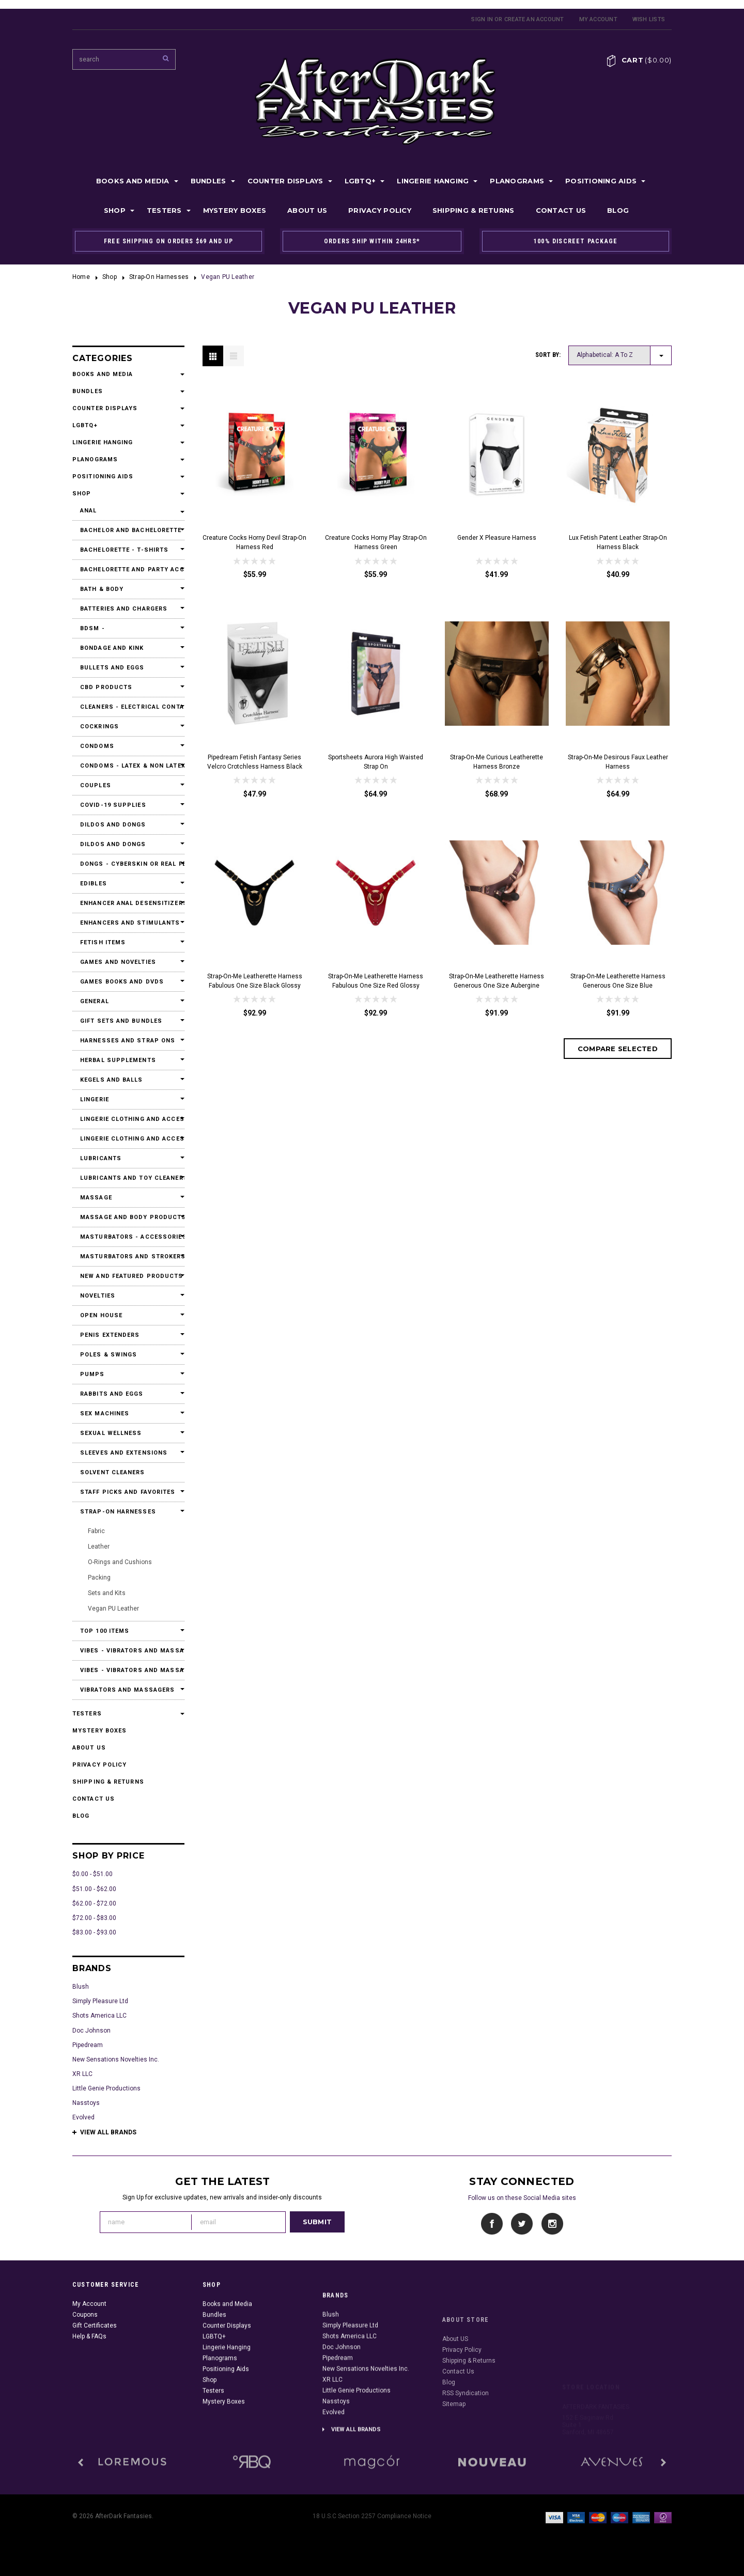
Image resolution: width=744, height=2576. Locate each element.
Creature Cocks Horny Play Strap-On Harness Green (376, 542)
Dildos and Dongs (113, 824)
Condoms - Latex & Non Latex (128, 765)
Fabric (96, 1531)
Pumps (92, 1374)
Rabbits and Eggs (112, 1394)
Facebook (492, 2224)
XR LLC (82, 2074)
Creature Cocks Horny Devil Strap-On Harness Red (254, 542)
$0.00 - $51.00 (92, 1874)
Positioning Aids (601, 181)
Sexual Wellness (111, 1433)
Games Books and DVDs (122, 981)
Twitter (522, 2224)
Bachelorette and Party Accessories (128, 569)
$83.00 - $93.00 (94, 1932)
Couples (95, 785)
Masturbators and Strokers (128, 1256)
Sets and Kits (107, 1593)
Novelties (97, 1295)
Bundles (208, 181)
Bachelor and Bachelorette (128, 530)
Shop (115, 210)
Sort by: (548, 354)
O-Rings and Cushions (120, 1562)
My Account (598, 19)
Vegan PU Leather (113, 1608)
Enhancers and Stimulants (128, 922)
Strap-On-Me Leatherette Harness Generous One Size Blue (617, 981)
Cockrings (99, 726)
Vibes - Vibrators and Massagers (128, 1650)
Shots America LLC (99, 2015)
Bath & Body (101, 589)
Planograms (517, 181)
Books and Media (132, 181)
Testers (164, 210)
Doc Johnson (91, 2030)
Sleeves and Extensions (123, 1452)
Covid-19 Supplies (113, 805)
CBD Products (106, 687)
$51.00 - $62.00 (94, 1889)
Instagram (552, 2224)
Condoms (97, 746)
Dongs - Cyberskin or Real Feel (128, 864)
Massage (96, 1197)
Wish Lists (648, 19)
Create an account (534, 19)
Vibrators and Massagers (127, 1690)
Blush (80, 1986)
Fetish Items (103, 942)
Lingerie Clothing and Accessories (128, 1119)
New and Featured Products (128, 1276)
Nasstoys (86, 2102)
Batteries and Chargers (123, 608)
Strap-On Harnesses (159, 276)
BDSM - (92, 628)
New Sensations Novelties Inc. (115, 2059)
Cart (647, 60)
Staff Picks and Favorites (128, 1492)
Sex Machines (104, 1413)
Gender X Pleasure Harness (496, 537)
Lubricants (100, 1158)
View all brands (108, 2132)
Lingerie (94, 1099)
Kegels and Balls (111, 1079)
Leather (99, 1546)
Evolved (83, 2117)
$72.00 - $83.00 (94, 1918)
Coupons (85, 2372)
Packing (99, 1577)
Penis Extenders (110, 1335)
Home (81, 276)
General (94, 1001)
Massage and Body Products (128, 1217)
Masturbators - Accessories (128, 1237)
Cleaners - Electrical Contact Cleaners (128, 707)
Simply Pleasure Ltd (100, 2001)
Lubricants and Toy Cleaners (128, 1178)
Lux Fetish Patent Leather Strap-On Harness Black (618, 542)
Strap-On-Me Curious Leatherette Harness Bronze (496, 762)
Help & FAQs (89, 2394)
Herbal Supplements (118, 1060)
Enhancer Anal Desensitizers (128, 903)
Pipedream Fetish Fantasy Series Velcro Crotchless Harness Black (254, 762)
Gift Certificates (94, 2383)
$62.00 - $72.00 (94, 1903)
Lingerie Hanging (433, 181)
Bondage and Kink (112, 648)
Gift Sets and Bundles (121, 1021)
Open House (101, 1315)
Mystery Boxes (234, 210)
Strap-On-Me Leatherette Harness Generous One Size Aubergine (496, 981)
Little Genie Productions (106, 2088)
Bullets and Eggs (112, 667)
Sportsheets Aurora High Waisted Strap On (375, 762)
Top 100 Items (104, 1631)
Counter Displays (285, 181)
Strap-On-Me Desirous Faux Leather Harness (618, 762)
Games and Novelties (118, 962)
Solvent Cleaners (112, 1472)
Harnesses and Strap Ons (127, 1040)
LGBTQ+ (360, 181)
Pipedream (87, 2045)
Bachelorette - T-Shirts (124, 550)
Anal (88, 510)
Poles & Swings (108, 1354)
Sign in (482, 19)
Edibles (93, 883)
